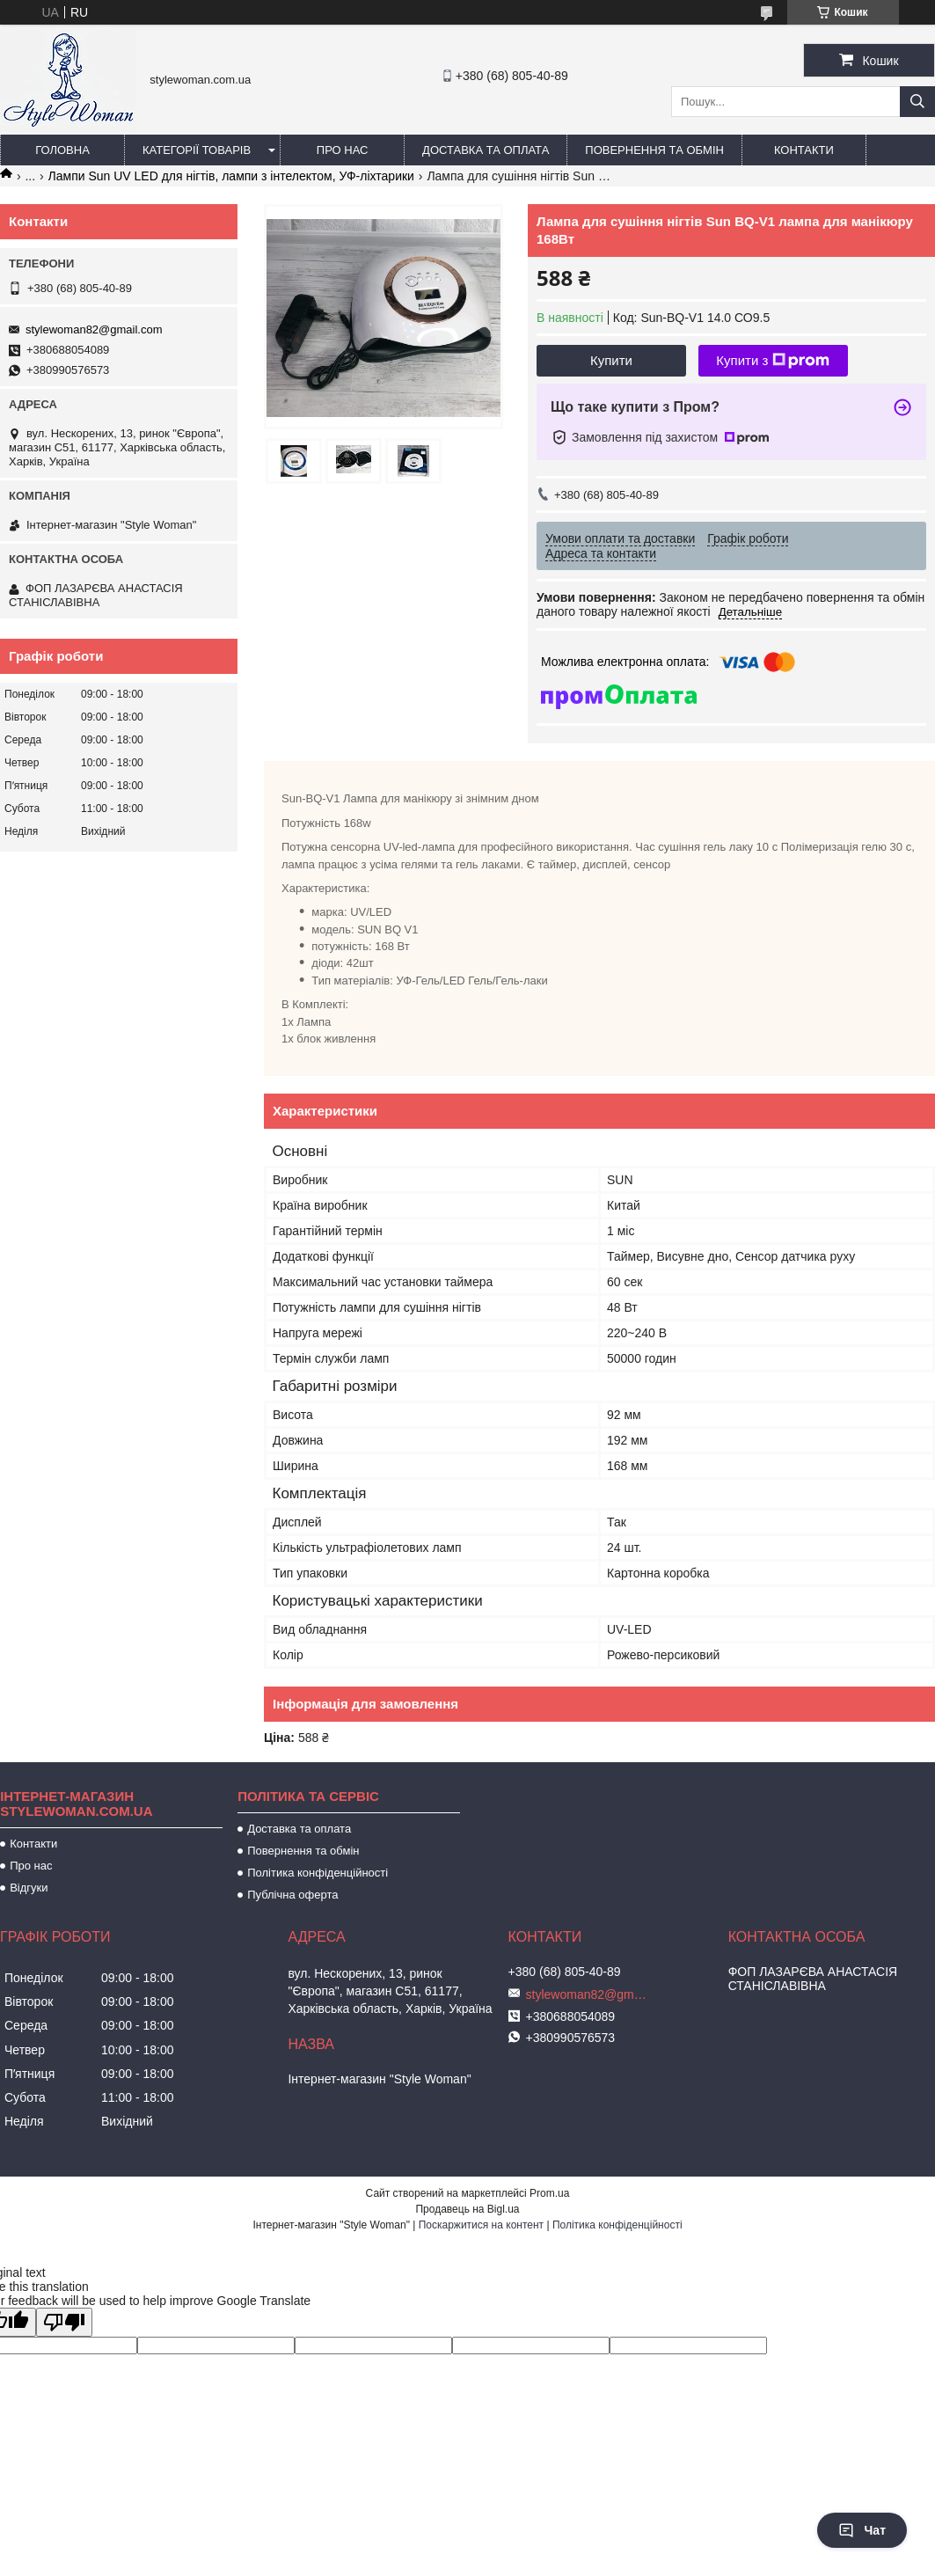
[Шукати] (917, 101)
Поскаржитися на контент (481, 2225)
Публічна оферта (292, 1894)
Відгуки (28, 1887)
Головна (62, 150)
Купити (611, 360)
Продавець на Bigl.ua (467, 2209)
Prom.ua (549, 2193)
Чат (862, 2530)
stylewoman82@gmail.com (94, 329)
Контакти (804, 150)
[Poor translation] (64, 2322)
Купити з (772, 361)
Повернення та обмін (654, 150)
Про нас (343, 150)
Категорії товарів (196, 150)
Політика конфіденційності (317, 1872)
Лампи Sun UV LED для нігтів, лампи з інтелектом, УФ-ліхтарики (231, 176)
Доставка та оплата (485, 150)
